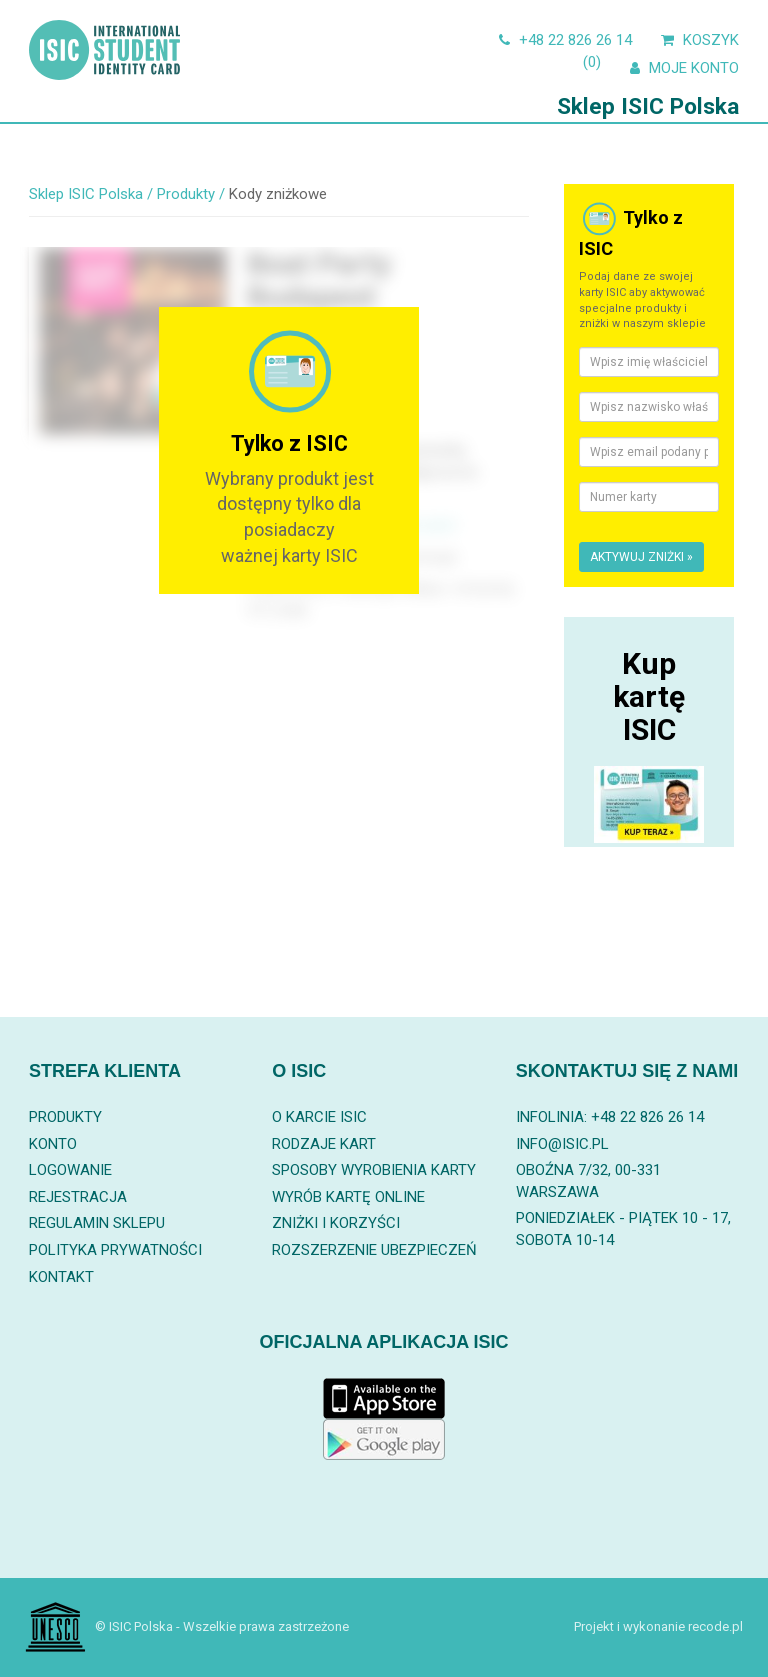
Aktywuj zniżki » (641, 557)
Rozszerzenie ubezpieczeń (374, 1250)
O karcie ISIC (319, 1117)
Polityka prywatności (115, 1250)
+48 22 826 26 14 (563, 40)
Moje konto (682, 68)
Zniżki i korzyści (336, 1223)
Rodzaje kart (324, 1144)
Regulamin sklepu (97, 1223)
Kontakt (61, 1277)
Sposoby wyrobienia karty (374, 1170)
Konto (53, 1144)
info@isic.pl (562, 1144)
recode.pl (715, 1626)
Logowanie (70, 1170)
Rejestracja (78, 1197)
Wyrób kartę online (348, 1197)
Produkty (65, 1117)
